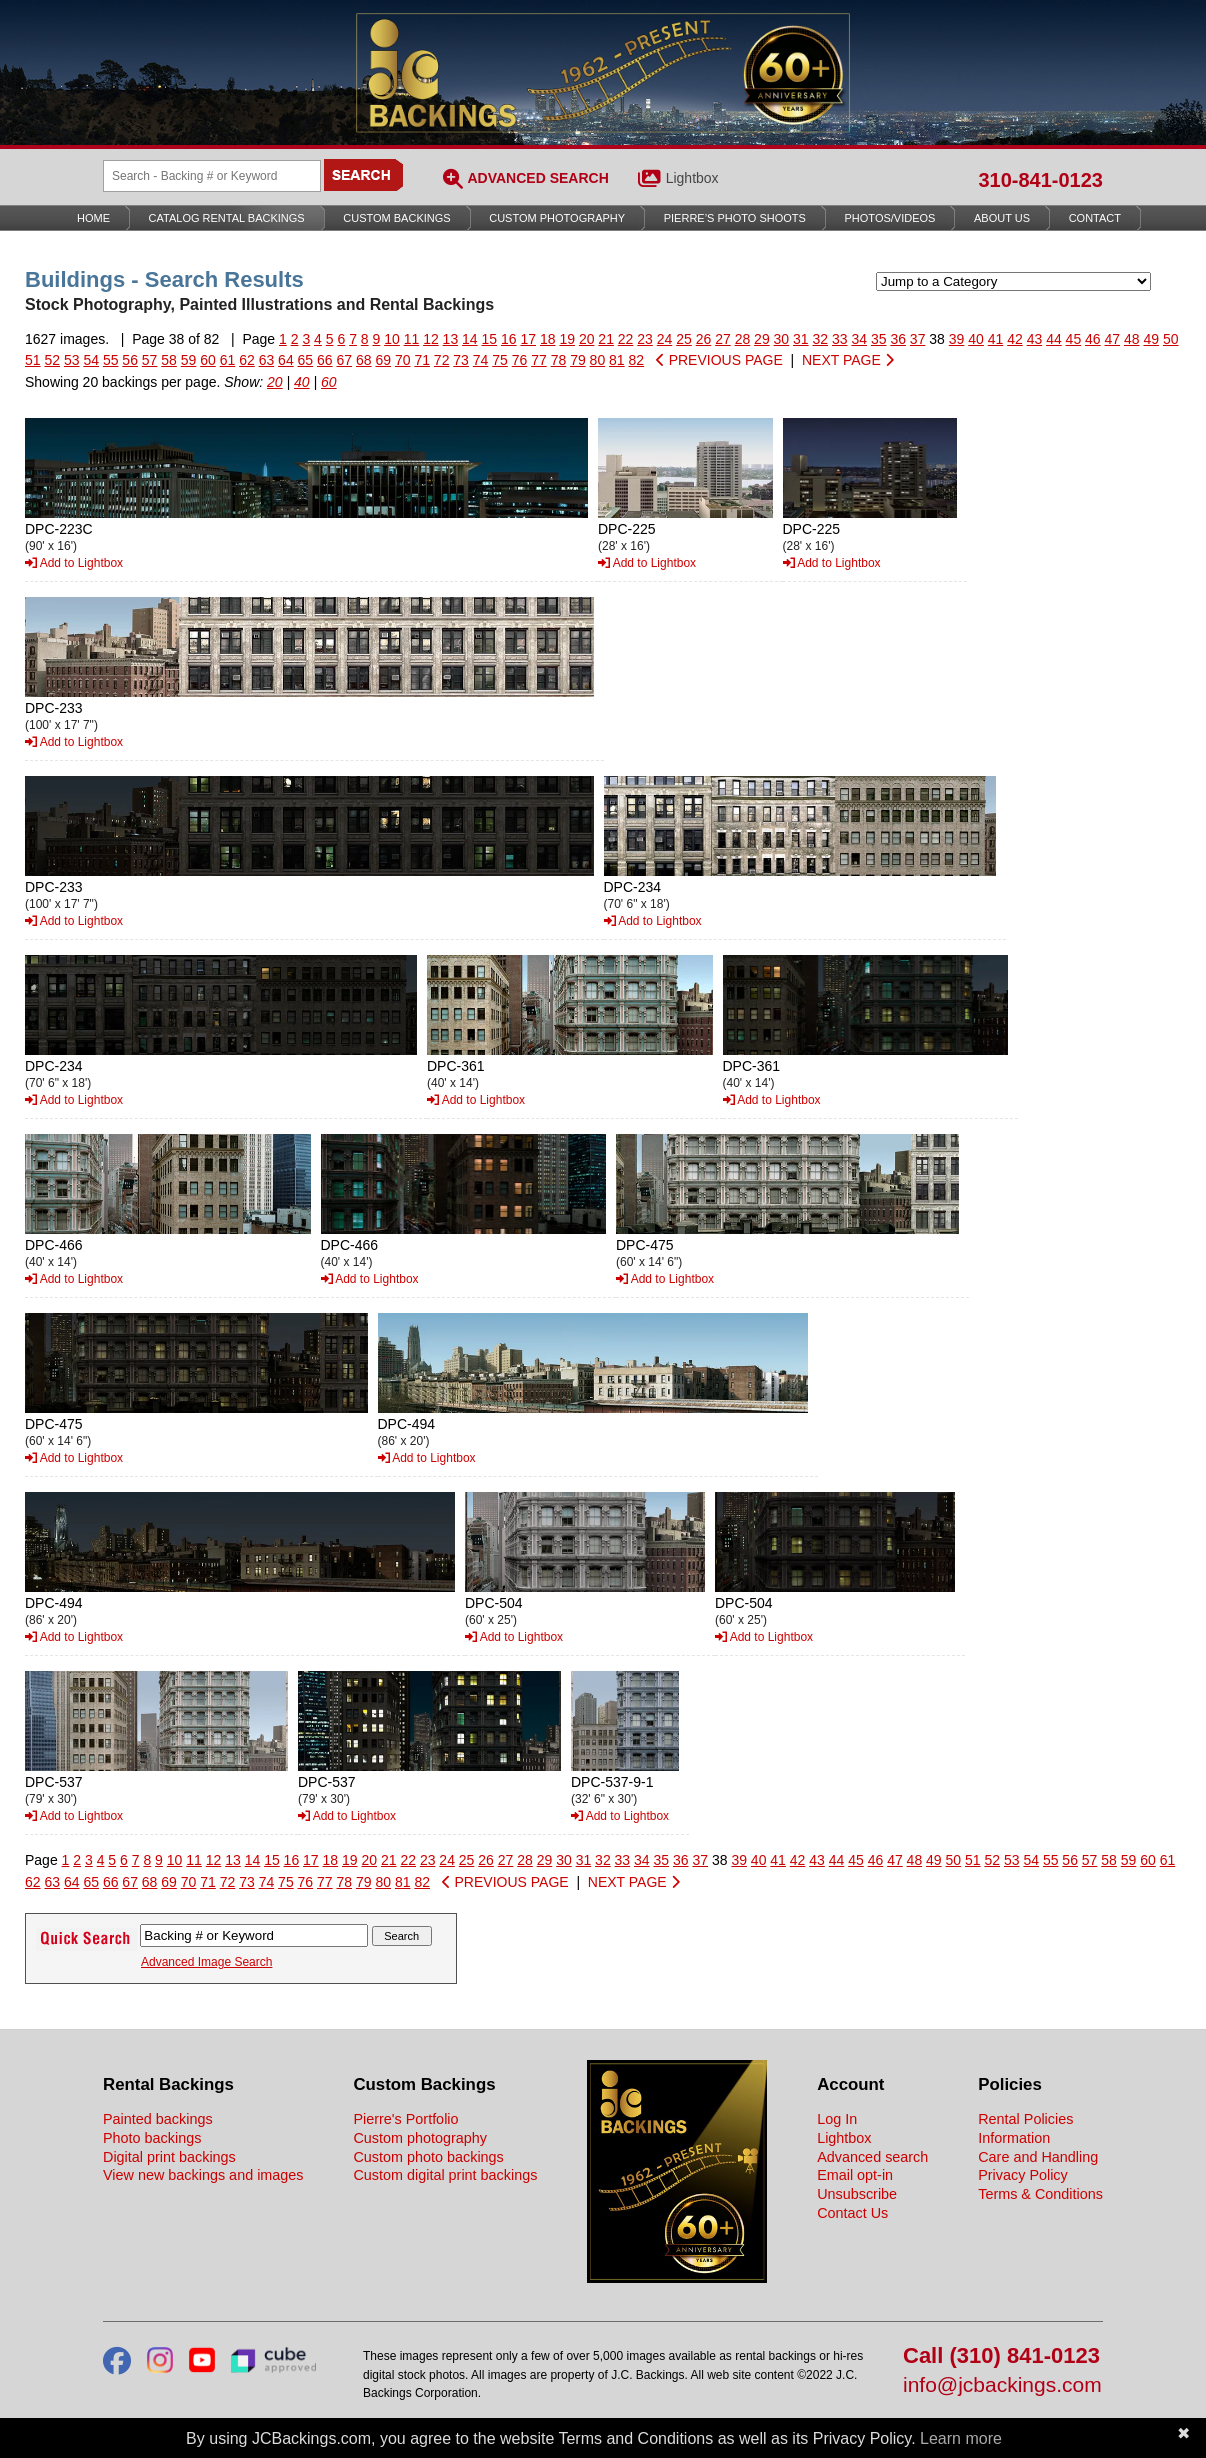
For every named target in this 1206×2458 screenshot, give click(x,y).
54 (91, 360)
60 (208, 360)
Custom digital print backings (445, 2175)
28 (743, 339)
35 (879, 339)
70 (403, 360)
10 (392, 339)
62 (247, 360)
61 (228, 360)
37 (918, 339)
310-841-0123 (1040, 180)
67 (345, 360)
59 (189, 360)
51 (33, 360)
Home (93, 218)
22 (626, 339)
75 (500, 360)
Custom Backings (396, 218)
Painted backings (158, 2119)
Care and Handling (1038, 2157)
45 (1074, 339)
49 (1151, 339)
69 (383, 360)
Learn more (961, 2438)
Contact (1095, 218)
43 (1035, 339)
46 (1093, 339)
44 (1054, 339)
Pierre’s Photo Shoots (735, 218)
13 (451, 339)
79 (578, 360)
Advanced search (872, 2157)
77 (539, 360)
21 (606, 339)
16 (509, 339)
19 (567, 339)
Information (1014, 2138)
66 (325, 360)
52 (52, 360)
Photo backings (152, 2138)
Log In (837, 2119)
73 (461, 360)
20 (587, 339)
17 (528, 339)
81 (617, 360)
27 (723, 339)
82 (637, 360)
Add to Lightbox (74, 563)
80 (598, 360)
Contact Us (852, 2213)
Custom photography (420, 2138)
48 (1132, 339)
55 (111, 360)
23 (645, 339)
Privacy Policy (1023, 2175)
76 (520, 360)
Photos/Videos (890, 218)
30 (782, 339)
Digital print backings (169, 2157)
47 (1113, 339)
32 (821, 339)
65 (306, 360)
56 (130, 360)
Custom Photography (557, 218)
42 (1015, 339)
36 (898, 339)
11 (412, 339)
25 (684, 339)
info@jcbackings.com (1002, 2385)
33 (840, 339)
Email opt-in (855, 2175)
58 (169, 360)
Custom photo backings (428, 2157)
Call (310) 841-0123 (1001, 2356)
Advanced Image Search (206, 1962)
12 (431, 339)
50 (1171, 339)
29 (762, 339)
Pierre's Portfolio (405, 2119)
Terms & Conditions (1040, 2194)
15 (490, 339)
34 (859, 339)
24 (665, 339)
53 (72, 360)
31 (801, 339)
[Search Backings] (212, 176)
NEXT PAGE (848, 360)
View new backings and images (203, 2175)
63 (267, 360)
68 (364, 360)
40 (976, 339)
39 (957, 339)
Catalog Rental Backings (227, 218)
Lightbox (692, 178)
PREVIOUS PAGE (719, 360)
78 (559, 360)
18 (548, 339)
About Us (1002, 218)
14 (470, 339)
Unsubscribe (857, 2194)
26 (704, 339)
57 (150, 360)
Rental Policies (1025, 2119)
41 (996, 339)
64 (286, 360)
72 (442, 360)
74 (481, 360)
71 (422, 360)
